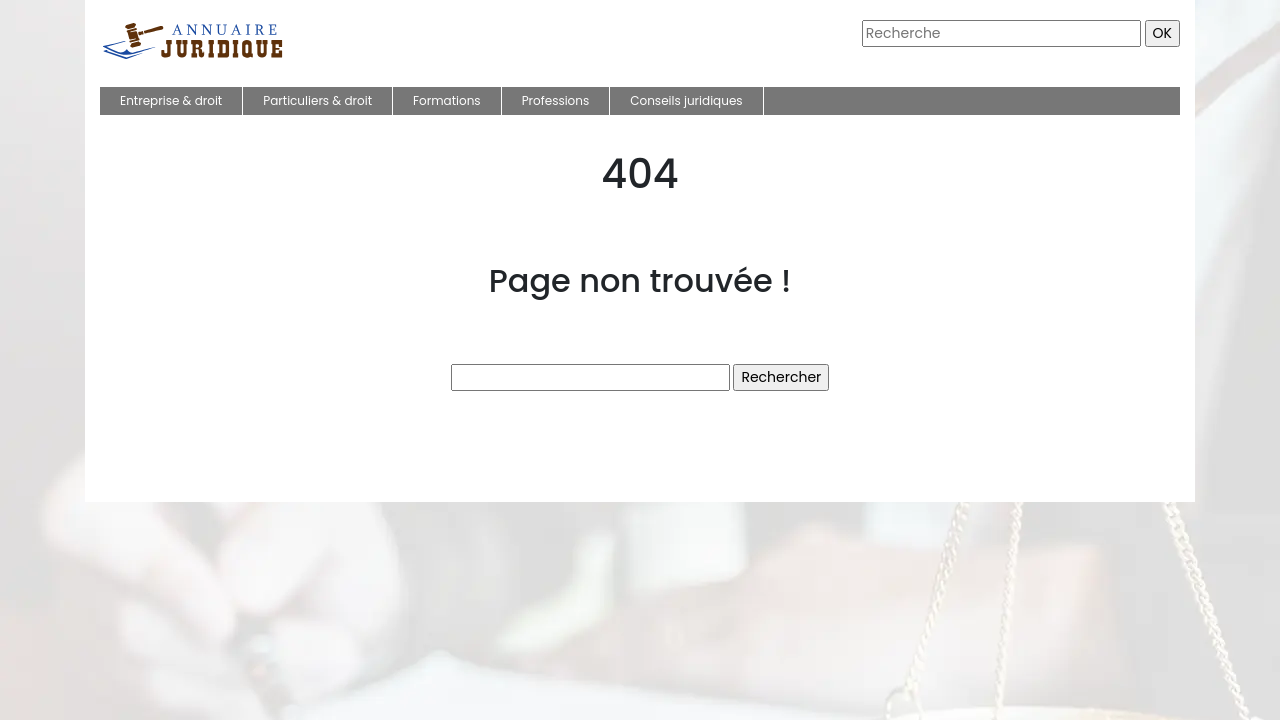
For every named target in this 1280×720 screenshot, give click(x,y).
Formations (447, 100)
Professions (556, 100)
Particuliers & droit (317, 100)
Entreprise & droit (171, 100)
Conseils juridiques (686, 100)
